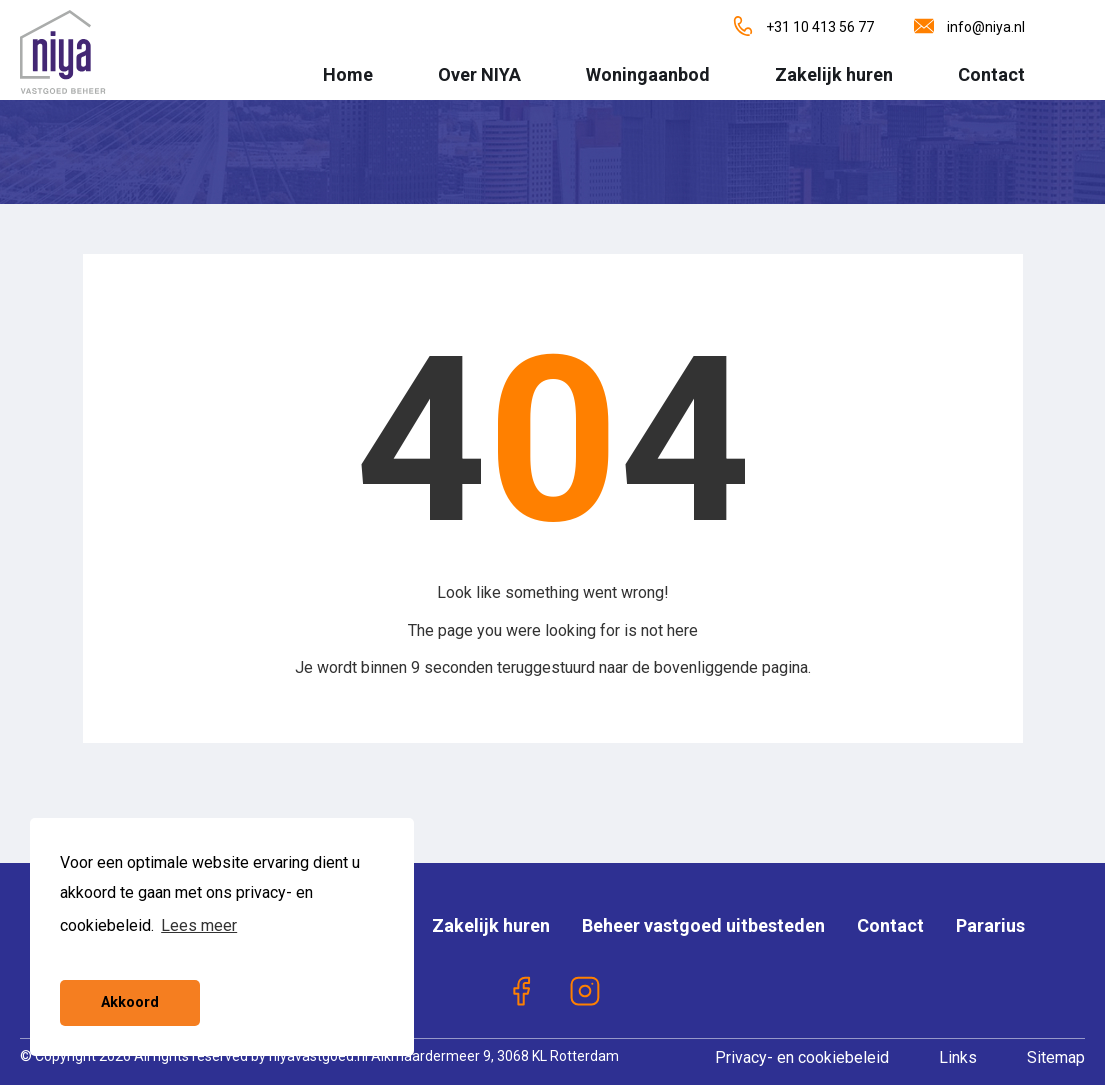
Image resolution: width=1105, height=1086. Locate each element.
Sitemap (1056, 1057)
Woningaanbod (648, 74)
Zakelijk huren (834, 74)
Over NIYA (479, 74)
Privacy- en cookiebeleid (802, 1057)
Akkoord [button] (130, 1002)
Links (958, 1057)
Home (348, 74)
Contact (991, 74)
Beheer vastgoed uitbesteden (703, 925)
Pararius (990, 925)
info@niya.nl (969, 27)
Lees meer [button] (199, 925)
